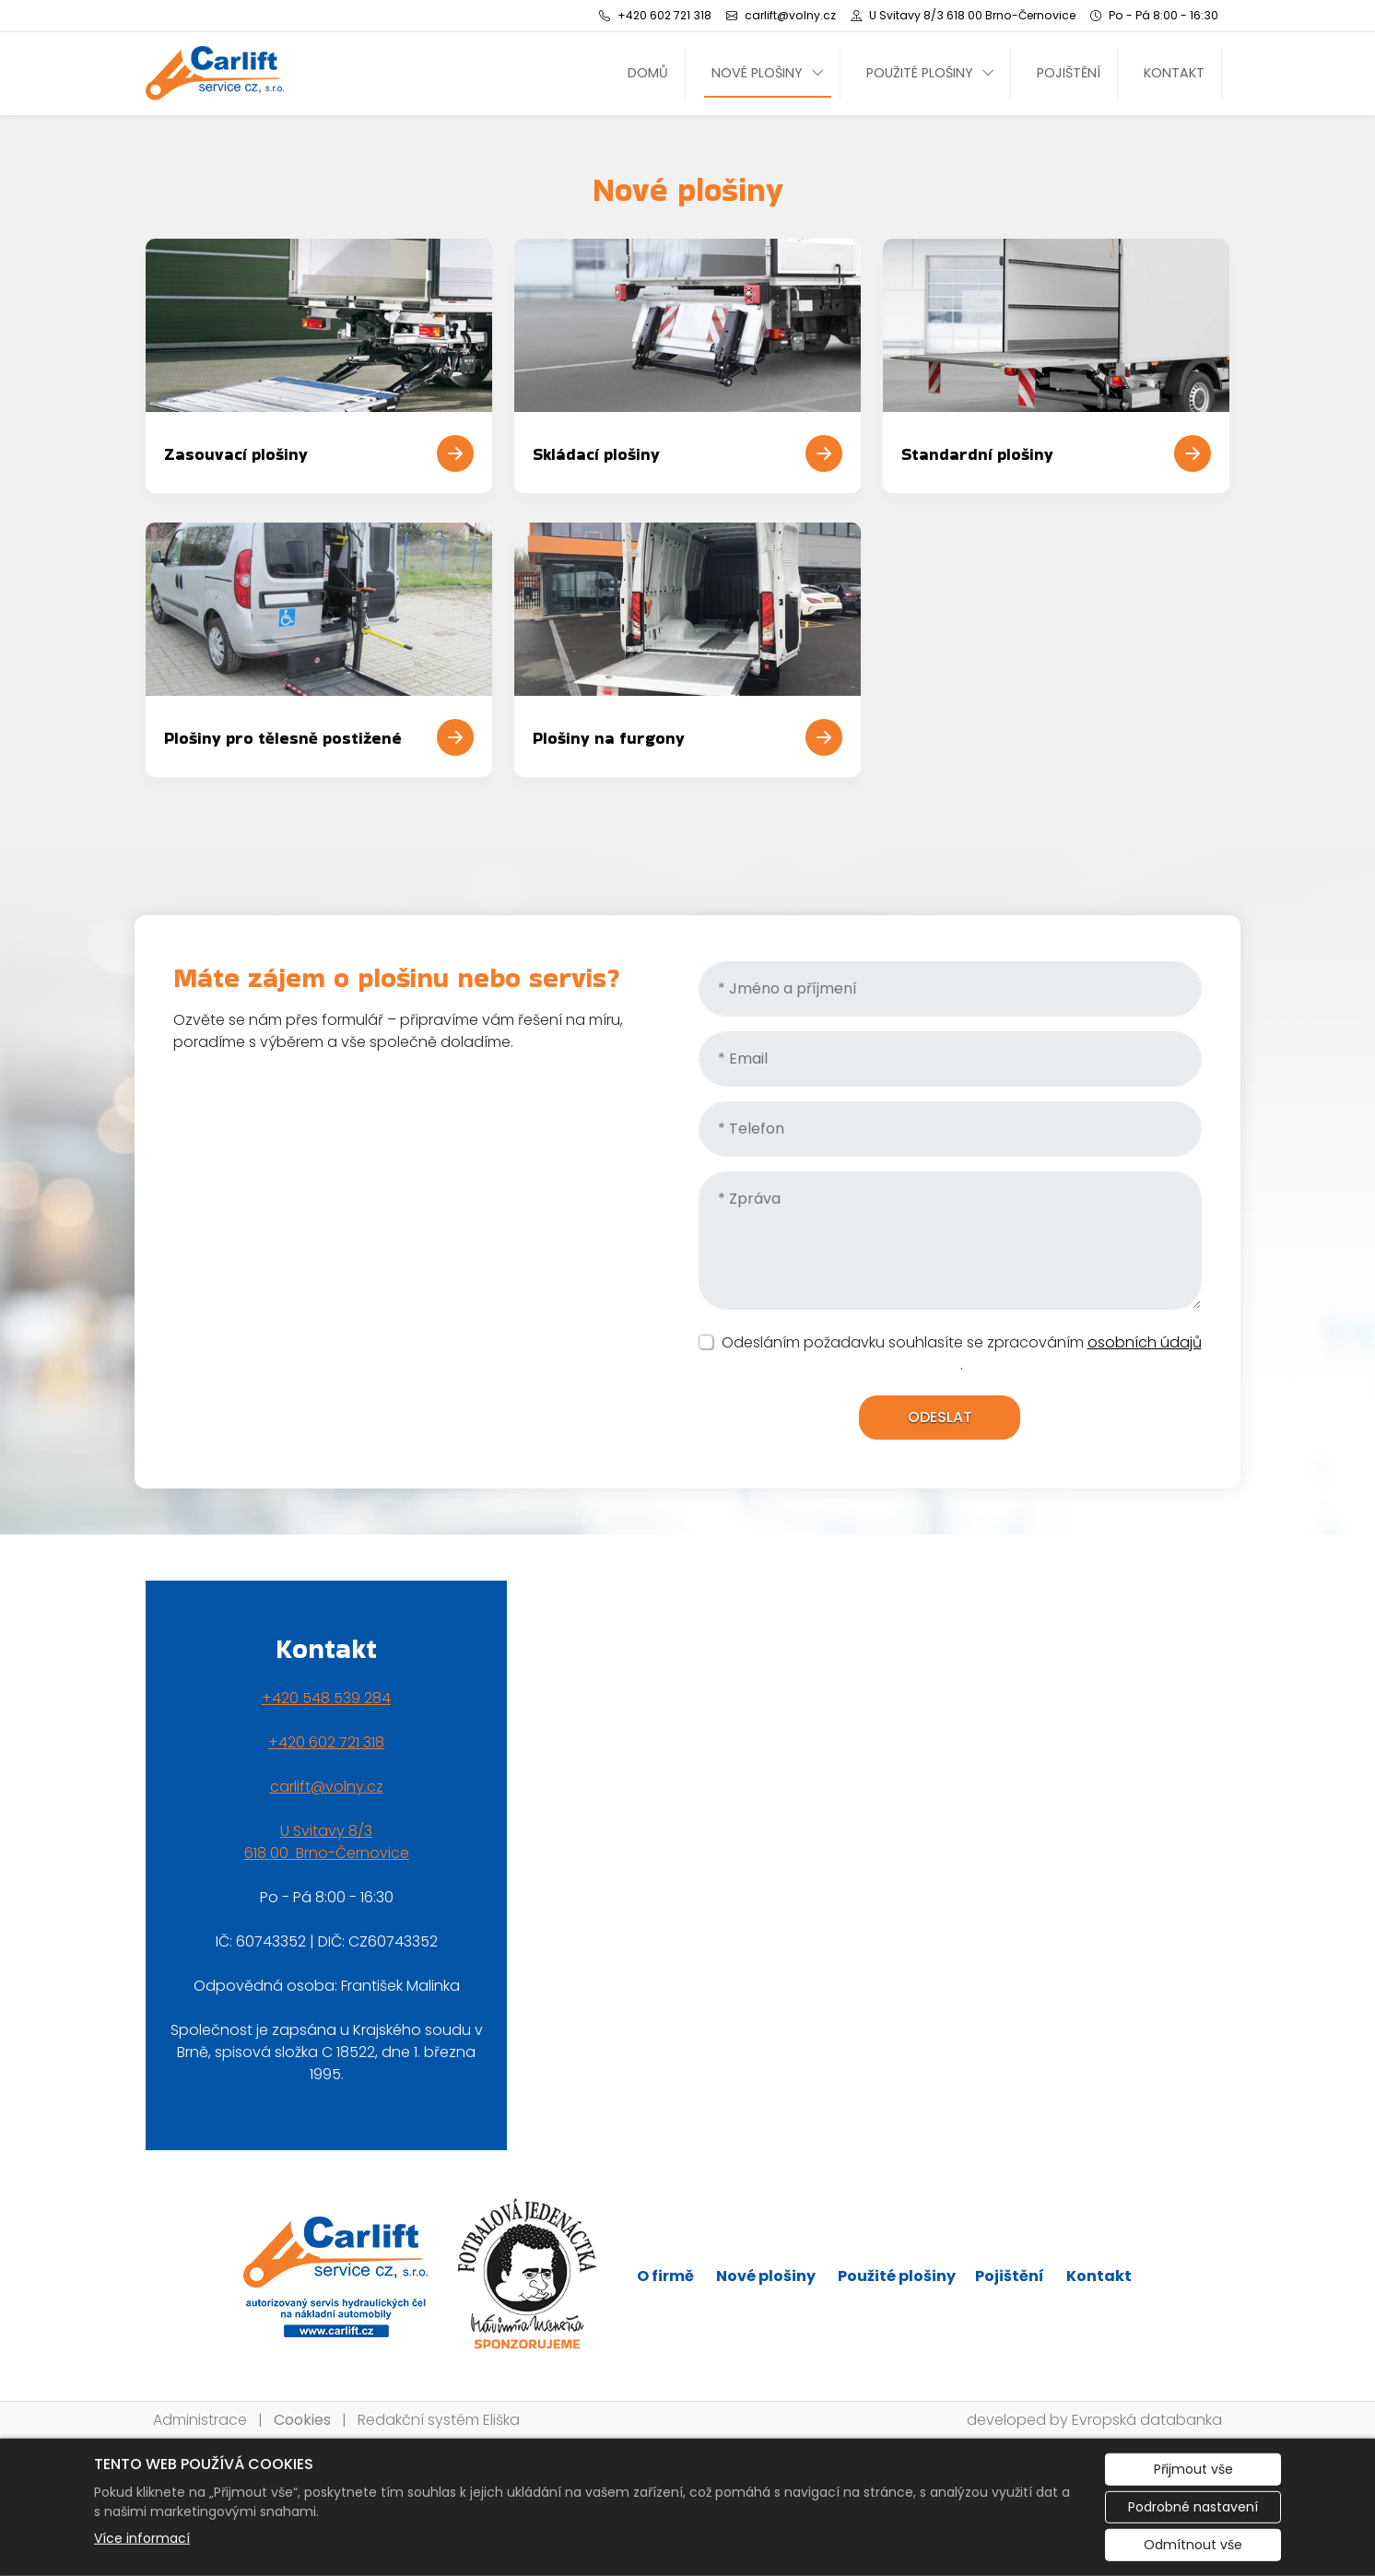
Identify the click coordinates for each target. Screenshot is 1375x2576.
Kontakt (1174, 73)
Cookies (302, 2419)
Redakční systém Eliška (439, 2419)
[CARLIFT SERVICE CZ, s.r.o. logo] (215, 73)
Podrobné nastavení (1193, 2507)
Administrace (200, 2419)
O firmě (665, 2276)
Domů (648, 73)
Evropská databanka (1147, 2419)
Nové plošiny (757, 73)
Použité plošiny (919, 73)
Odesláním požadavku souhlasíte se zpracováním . (962, 1353)
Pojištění (1068, 73)
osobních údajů (1144, 1342)
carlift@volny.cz (326, 1786)
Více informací (142, 2538)
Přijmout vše (1193, 2469)
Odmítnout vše (1193, 2544)
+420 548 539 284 (326, 1698)
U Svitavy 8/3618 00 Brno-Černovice (326, 1842)
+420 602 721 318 (326, 1742)
